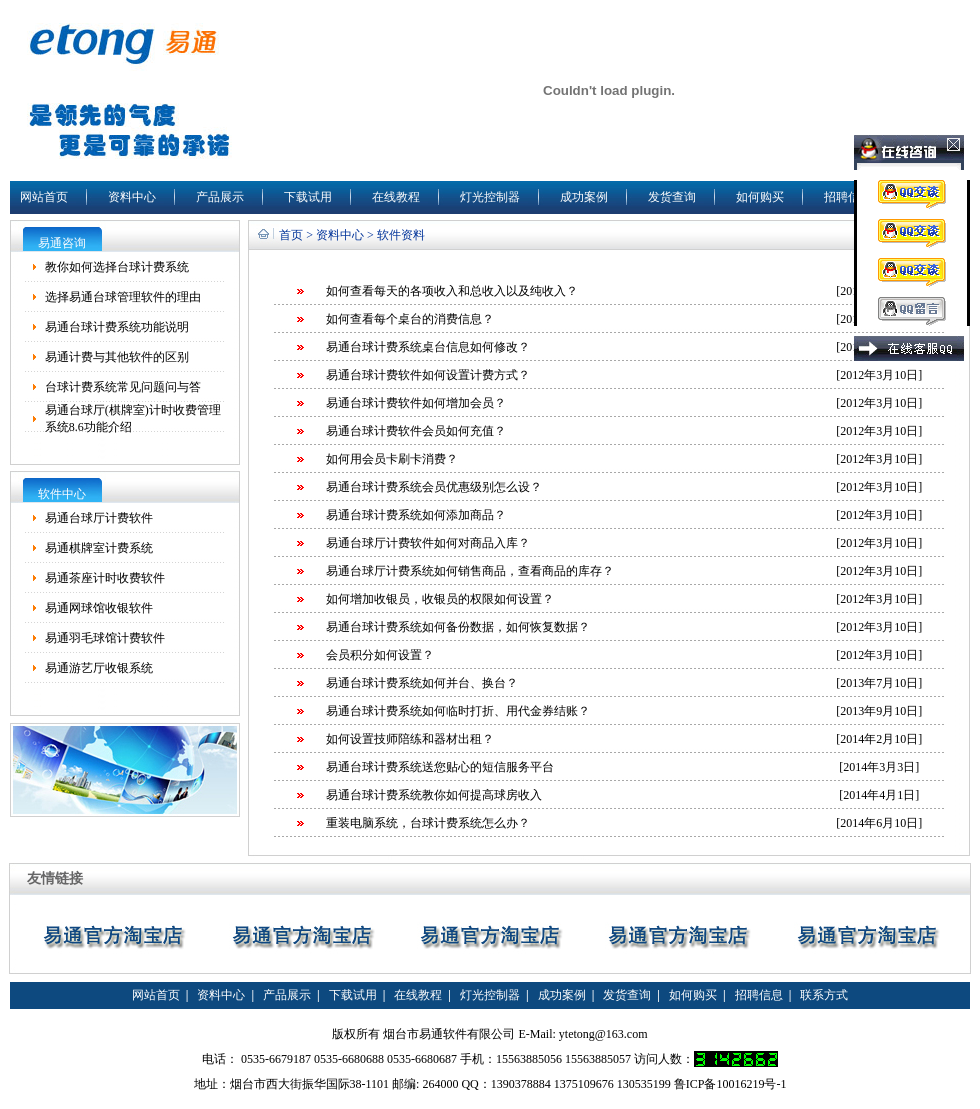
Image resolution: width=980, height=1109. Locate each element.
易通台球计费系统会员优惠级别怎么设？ (434, 487)
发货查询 (672, 197)
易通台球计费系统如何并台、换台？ (422, 683)
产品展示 (220, 197)
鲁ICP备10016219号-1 (730, 1084)
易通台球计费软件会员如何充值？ (416, 431)
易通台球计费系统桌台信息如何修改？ (428, 347)
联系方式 (824, 995)
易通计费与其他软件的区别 (117, 357)
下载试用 (308, 197)
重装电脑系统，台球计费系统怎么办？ (428, 823)
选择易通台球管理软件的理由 (123, 297)
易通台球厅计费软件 (99, 518)
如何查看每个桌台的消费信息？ (410, 319)
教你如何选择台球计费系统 (117, 267)
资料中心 (132, 197)
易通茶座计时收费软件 (105, 578)
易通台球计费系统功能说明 (117, 327)
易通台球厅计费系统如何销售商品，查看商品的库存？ (470, 571)
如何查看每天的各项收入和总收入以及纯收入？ (452, 291)
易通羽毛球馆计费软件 (105, 638)
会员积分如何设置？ (380, 655)
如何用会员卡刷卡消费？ (392, 459)
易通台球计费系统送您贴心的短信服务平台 (440, 767)
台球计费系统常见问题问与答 (123, 387)
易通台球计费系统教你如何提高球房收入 (434, 795)
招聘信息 (848, 197)
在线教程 (396, 197)
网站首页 (44, 197)
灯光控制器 (490, 197)
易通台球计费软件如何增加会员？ (416, 403)
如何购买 (760, 197)
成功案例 (584, 197)
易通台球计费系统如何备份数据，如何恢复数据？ (458, 627)
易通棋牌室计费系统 (99, 548)
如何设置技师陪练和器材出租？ (410, 739)
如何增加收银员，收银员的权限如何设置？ (440, 599)
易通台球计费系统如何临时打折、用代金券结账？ (458, 711)
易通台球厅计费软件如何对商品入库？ (428, 543)
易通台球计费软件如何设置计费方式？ (428, 375)
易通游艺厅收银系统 (99, 668)
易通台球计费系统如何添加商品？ (416, 515)
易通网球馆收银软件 (99, 608)
